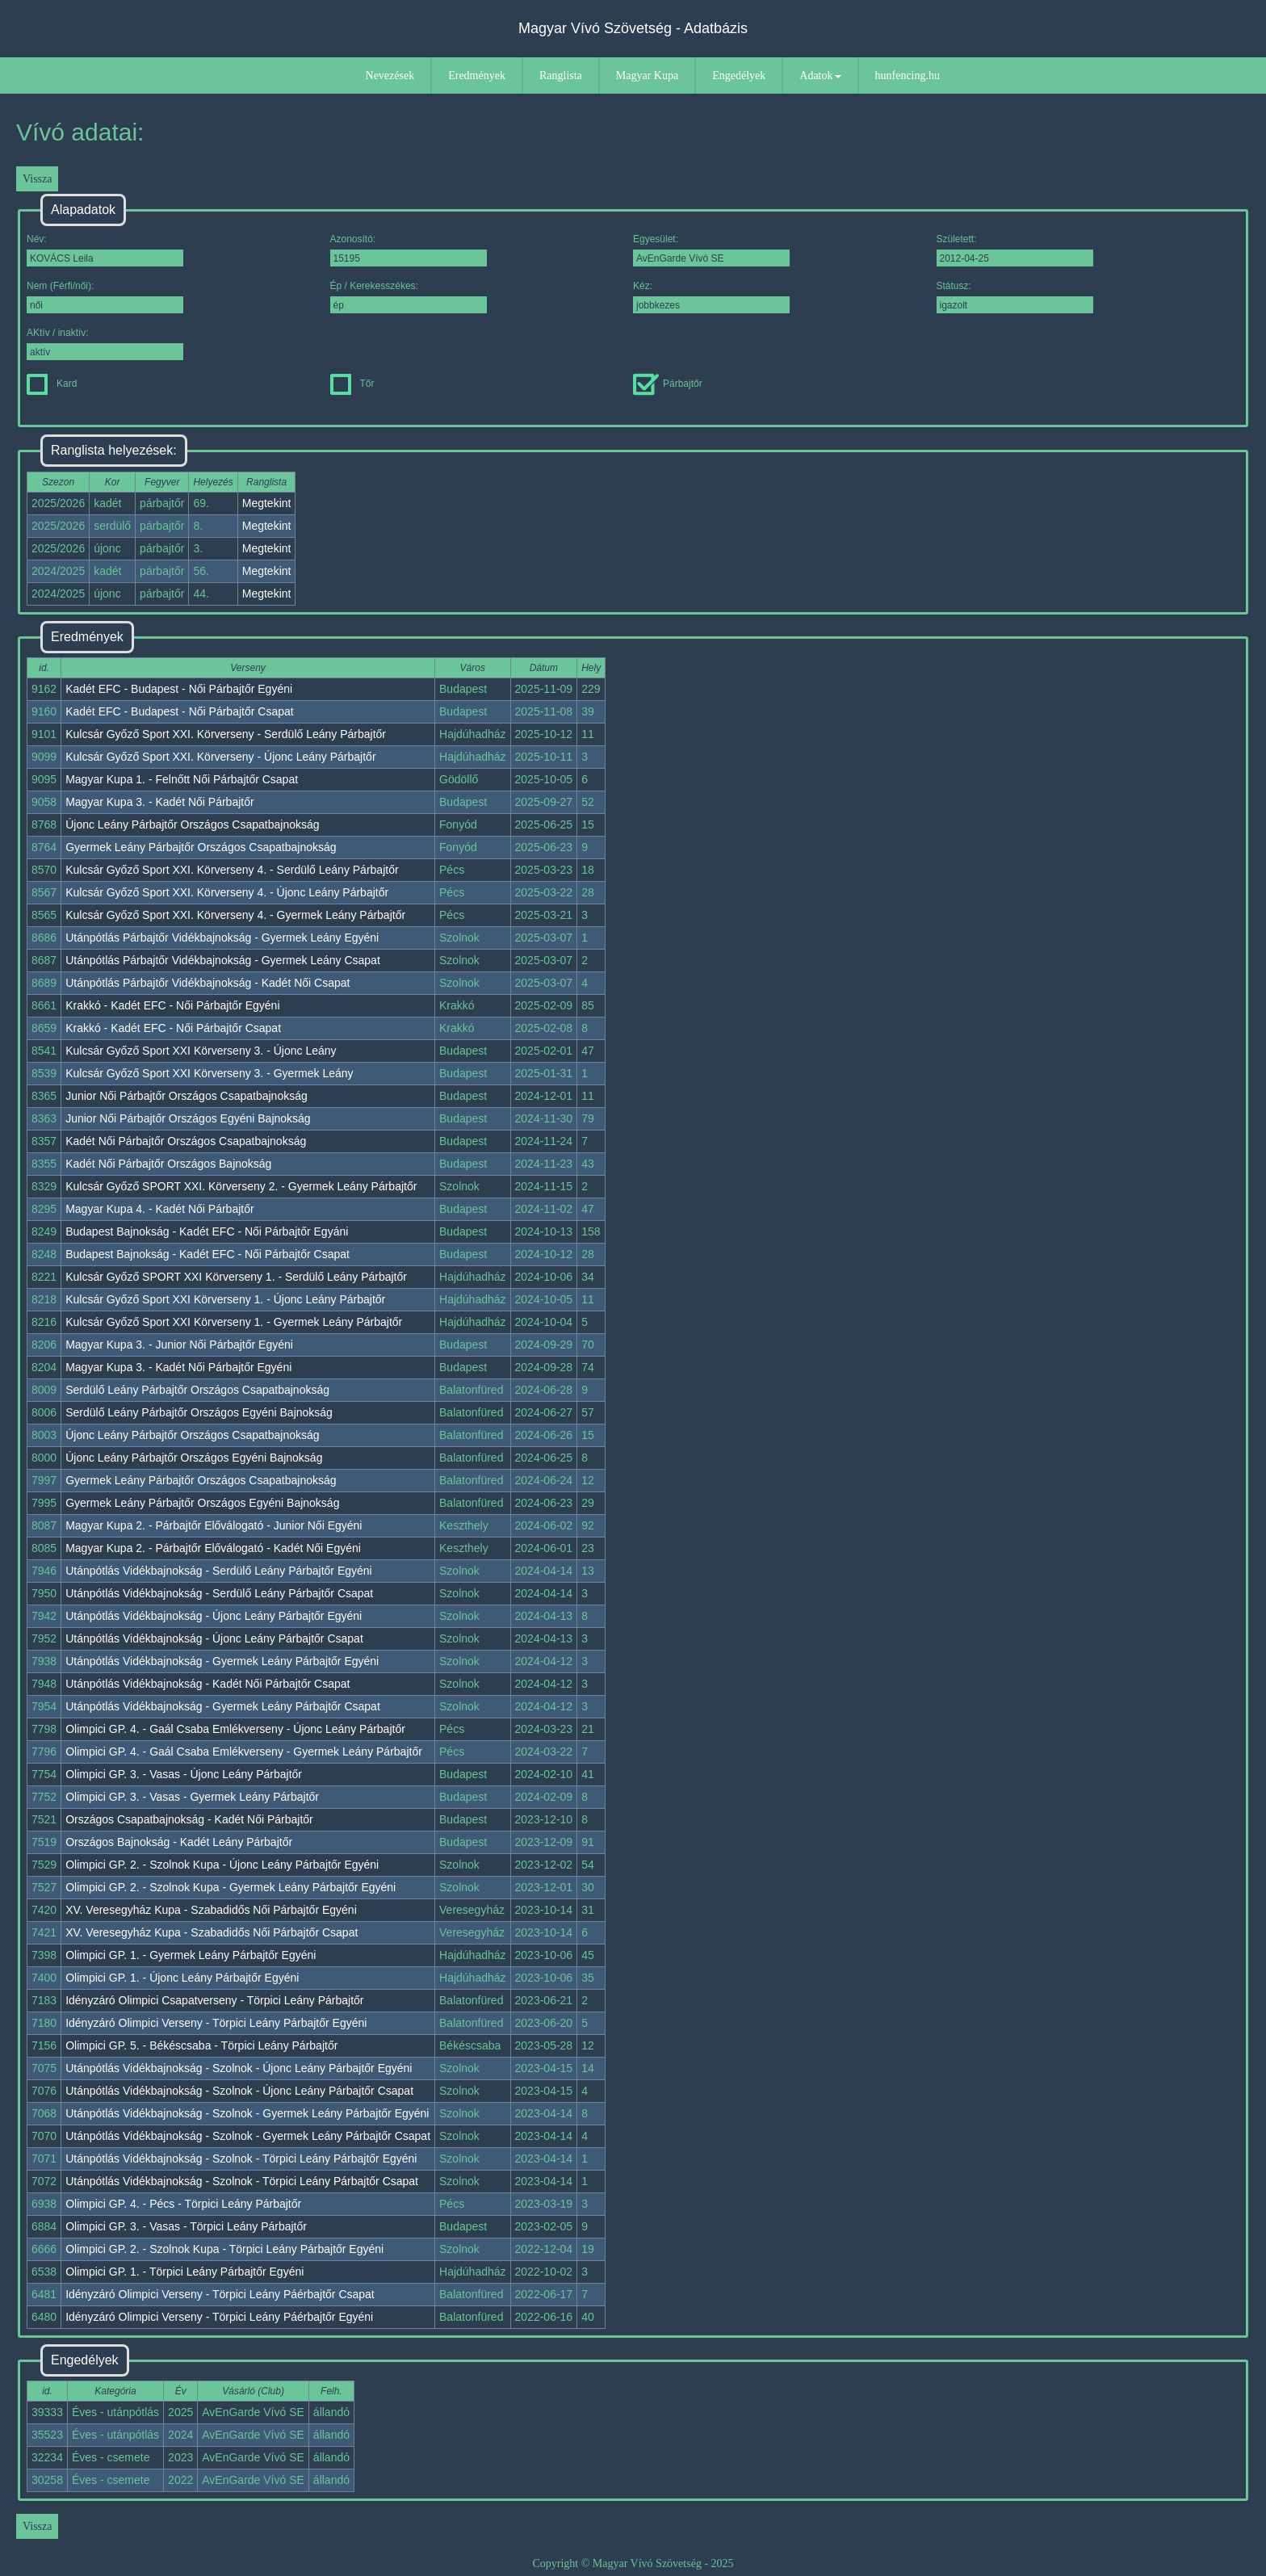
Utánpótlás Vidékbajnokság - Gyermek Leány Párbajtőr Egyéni (222, 1661)
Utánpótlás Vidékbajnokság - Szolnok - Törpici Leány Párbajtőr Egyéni (241, 2158)
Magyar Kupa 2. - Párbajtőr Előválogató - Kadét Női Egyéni (213, 1548)
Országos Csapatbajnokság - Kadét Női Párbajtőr (189, 1819)
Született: (1015, 249)
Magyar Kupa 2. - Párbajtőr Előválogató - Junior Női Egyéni (213, 1525)
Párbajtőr (667, 383)
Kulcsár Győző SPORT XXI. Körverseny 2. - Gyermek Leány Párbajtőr (241, 1186)
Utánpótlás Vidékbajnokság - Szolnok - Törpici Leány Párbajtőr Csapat (241, 2181)
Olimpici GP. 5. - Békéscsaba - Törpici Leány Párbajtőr (201, 2045)
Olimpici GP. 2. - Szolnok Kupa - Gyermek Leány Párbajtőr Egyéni (230, 1887)
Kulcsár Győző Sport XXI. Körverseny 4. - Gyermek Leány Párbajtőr (235, 914)
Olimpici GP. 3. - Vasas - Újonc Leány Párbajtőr (183, 1774)
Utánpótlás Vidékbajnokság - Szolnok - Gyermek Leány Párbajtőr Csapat (247, 2135)
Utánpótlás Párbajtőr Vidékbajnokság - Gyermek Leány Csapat (222, 960)
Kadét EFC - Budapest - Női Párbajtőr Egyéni (178, 688)
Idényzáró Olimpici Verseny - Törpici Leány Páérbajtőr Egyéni (219, 2316)
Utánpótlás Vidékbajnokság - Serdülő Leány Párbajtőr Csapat (219, 1593)
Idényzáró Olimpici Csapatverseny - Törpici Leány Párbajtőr (214, 2000)
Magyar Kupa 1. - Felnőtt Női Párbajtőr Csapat (181, 779)
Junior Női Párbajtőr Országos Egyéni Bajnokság (188, 1118)
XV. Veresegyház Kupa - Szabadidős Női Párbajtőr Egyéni (211, 1909)
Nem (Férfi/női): (105, 296)
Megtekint (266, 503)
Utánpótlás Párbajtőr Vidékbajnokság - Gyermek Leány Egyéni (222, 937)
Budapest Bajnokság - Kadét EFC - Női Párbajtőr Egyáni (206, 1231)
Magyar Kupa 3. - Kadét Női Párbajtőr (159, 801)
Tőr (352, 383)
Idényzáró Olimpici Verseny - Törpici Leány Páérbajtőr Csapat (220, 2294)
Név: (105, 249)
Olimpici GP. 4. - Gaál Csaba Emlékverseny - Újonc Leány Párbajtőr (235, 1728)
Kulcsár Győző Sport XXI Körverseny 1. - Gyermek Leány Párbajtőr (233, 1321)
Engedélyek (738, 75)
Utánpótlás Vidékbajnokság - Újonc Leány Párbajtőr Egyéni (213, 1615)
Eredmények (476, 75)
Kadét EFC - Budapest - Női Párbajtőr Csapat (179, 711)
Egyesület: (711, 249)
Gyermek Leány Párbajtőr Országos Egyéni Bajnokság (202, 1502)
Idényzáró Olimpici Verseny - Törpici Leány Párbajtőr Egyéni (216, 2022)
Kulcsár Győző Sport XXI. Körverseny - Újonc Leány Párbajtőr (220, 756)
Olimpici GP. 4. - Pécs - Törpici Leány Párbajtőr (183, 2203)
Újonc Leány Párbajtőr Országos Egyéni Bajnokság (193, 1457)
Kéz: (711, 296)
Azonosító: (408, 249)
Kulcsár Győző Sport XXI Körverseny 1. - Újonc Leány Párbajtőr (225, 1299)
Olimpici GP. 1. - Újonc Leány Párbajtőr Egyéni (182, 1977)
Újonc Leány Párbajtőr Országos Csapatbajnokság (192, 824)
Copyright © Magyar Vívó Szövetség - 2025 (632, 2563)
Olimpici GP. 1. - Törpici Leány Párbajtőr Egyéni (184, 2271)
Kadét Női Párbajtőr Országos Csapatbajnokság (185, 1141)
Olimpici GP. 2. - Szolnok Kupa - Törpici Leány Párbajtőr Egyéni (224, 2248)
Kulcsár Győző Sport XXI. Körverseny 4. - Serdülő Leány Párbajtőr (231, 869)
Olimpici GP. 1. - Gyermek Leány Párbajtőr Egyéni (190, 1955)
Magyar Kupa (647, 75)
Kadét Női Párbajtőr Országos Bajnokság (168, 1163)
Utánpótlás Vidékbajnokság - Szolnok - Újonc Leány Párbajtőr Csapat (239, 2090)
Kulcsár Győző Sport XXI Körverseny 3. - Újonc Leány (200, 1050)
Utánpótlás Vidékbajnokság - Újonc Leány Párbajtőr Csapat (214, 1638)
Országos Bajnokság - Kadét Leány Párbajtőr (178, 1842)
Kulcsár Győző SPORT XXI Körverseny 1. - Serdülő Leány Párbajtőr (236, 1276)
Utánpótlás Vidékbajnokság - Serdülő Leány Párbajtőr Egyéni (218, 1570)
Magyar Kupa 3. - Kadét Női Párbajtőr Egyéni (178, 1367)
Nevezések (390, 75)
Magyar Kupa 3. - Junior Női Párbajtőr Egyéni (179, 1344)
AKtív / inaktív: (105, 343)
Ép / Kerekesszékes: (408, 296)
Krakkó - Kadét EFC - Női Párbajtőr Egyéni (172, 1005)
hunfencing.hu (907, 75)
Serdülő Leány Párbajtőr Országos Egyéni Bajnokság (199, 1412)
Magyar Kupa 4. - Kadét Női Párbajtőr (159, 1208)
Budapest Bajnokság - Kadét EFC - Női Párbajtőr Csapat (207, 1254)
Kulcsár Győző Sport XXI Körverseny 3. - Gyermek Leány (209, 1073)
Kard (52, 383)
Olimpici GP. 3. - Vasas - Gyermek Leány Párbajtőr (192, 1796)
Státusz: (1015, 296)
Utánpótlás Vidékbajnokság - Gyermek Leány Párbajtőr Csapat (222, 1706)
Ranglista (560, 75)
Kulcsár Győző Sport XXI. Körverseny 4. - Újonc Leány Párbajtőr (226, 892)
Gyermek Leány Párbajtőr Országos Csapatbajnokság (200, 847)
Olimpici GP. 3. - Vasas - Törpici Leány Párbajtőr (186, 2226)
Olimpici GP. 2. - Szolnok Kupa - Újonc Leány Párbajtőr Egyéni (222, 1864)
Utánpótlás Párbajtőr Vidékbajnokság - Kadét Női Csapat (207, 982)
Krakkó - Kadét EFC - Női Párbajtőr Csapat (173, 1028)
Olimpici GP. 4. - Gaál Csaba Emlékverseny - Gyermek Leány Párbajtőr (243, 1751)
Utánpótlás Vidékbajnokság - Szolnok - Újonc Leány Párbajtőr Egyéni (238, 2068)
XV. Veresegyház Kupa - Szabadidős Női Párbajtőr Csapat (211, 1932)
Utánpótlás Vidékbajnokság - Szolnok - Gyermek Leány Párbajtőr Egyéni (247, 2113)
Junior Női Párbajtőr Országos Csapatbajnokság (186, 1095)
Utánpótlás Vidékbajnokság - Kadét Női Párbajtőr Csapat (207, 1683)
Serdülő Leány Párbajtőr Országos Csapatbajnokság (197, 1389)
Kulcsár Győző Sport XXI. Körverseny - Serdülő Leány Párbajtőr (225, 734)
